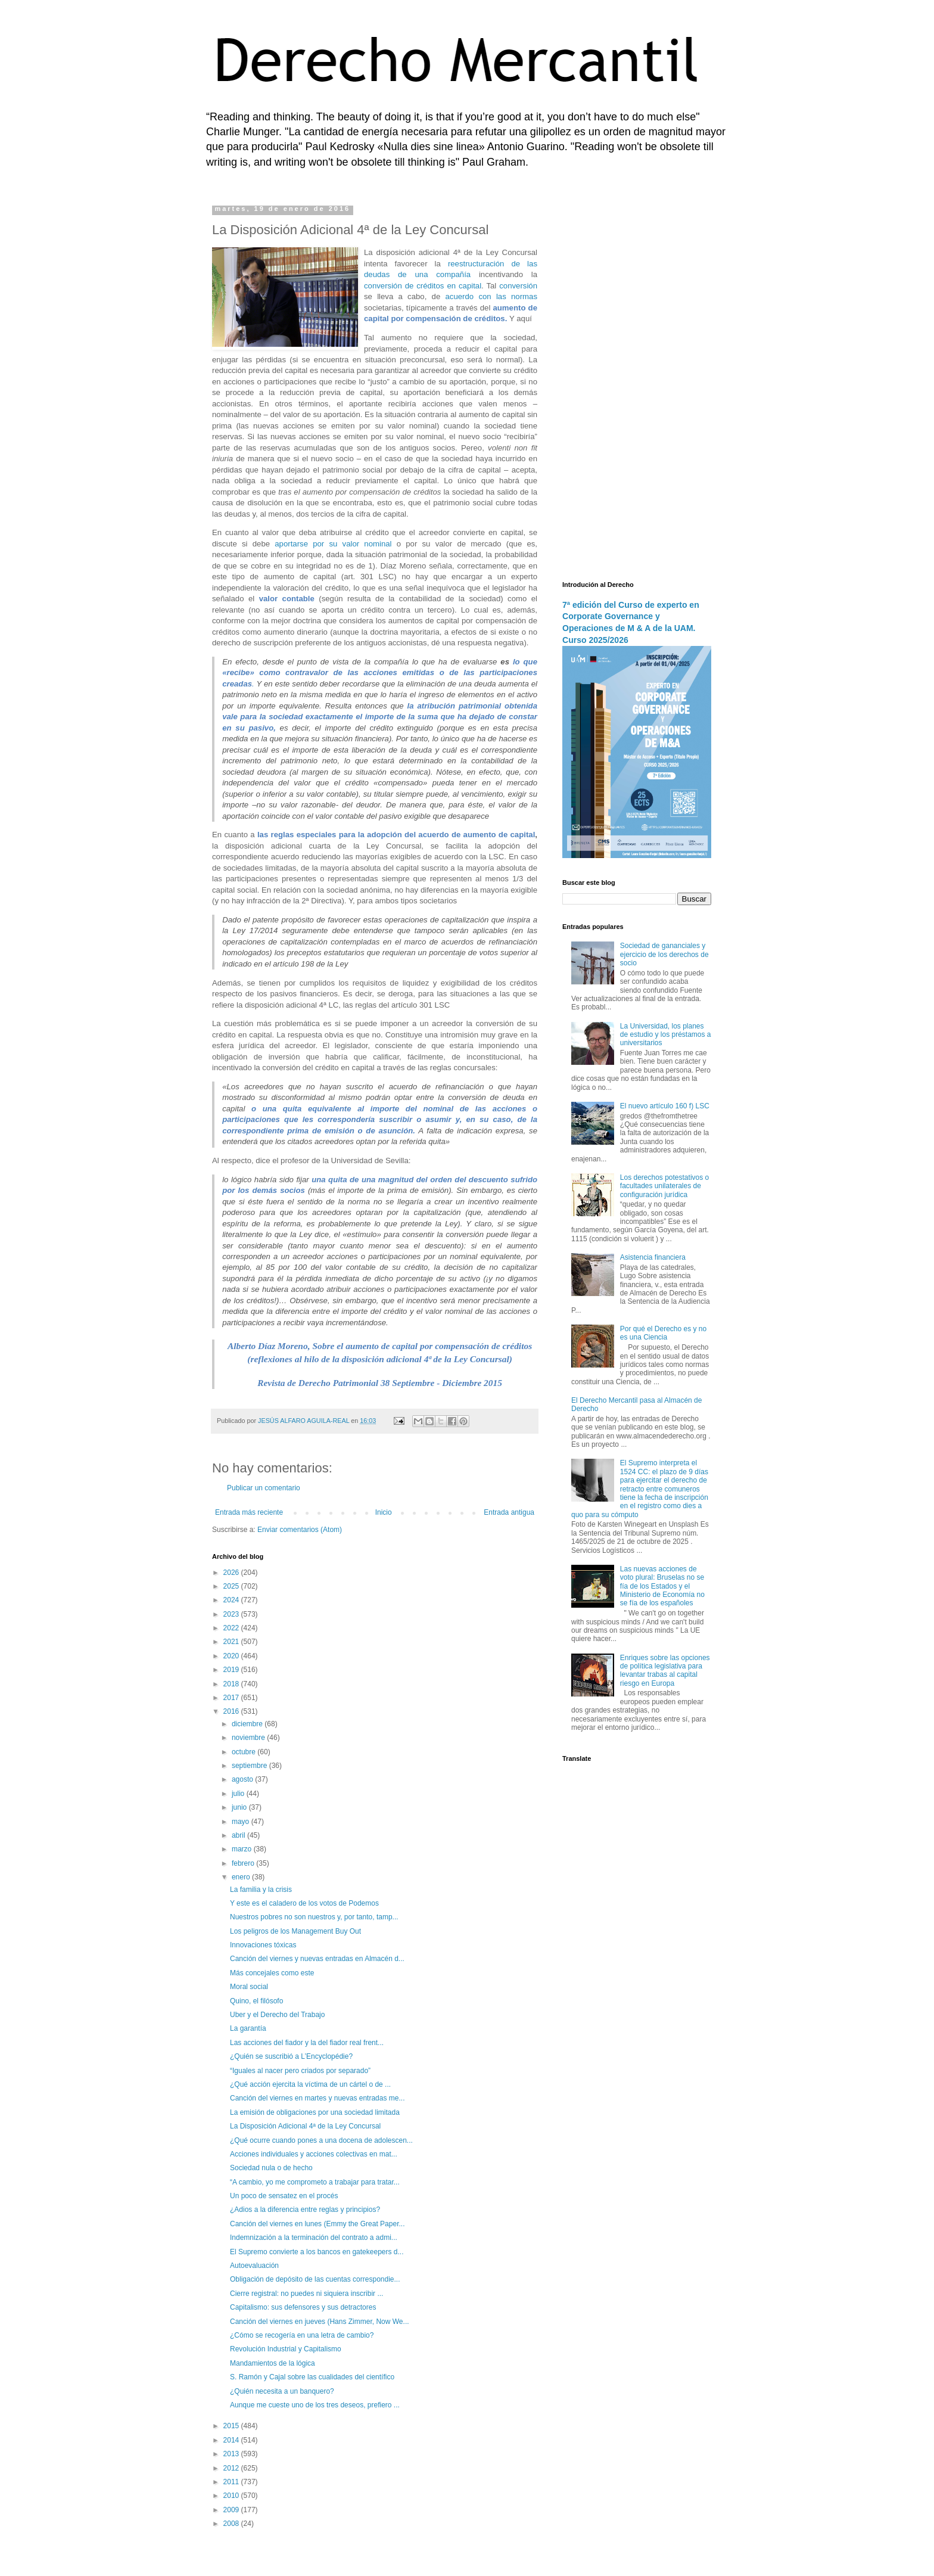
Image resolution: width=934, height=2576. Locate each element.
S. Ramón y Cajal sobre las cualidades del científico (312, 2377)
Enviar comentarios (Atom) (299, 1529)
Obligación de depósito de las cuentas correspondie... (315, 2279)
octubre (244, 1752)
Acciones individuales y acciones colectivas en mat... (313, 2154)
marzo (243, 1849)
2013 (232, 2454)
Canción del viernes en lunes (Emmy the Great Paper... (317, 2224)
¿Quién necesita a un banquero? (282, 2391)
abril (239, 1835)
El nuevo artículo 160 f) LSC (664, 1106)
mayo (241, 1821)
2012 (232, 2468)
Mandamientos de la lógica (272, 2363)
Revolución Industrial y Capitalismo (285, 2349)
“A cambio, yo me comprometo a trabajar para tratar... (315, 2182)
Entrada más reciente (249, 1512)
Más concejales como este (272, 1973)
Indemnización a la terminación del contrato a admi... (313, 2237)
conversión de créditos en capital (422, 285)
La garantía (248, 2028)
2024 (232, 1600)
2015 (232, 2426)
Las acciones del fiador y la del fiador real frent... (307, 2043)
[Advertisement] (636, 384)
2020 (232, 1656)
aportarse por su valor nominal (333, 543)
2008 (232, 2523)
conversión (518, 285)
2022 (232, 1628)
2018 (232, 1684)
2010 (232, 2495)
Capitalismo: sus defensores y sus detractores (303, 2307)
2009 (232, 2510)
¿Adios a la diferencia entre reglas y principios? (305, 2209)
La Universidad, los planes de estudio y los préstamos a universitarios (665, 1035)
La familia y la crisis (261, 1889)
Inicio (383, 1512)
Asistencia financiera (653, 1257)
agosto (243, 1779)
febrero (244, 1863)
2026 (232, 1572)
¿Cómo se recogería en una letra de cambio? (301, 2335)
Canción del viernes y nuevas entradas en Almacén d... (317, 1958)
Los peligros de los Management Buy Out (295, 1931)
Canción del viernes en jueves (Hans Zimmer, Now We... (319, 2321)
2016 (232, 1711)
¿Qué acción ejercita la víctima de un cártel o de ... (310, 2084)
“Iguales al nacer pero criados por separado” (300, 2071)
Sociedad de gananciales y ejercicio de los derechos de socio (664, 954)
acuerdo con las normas (491, 296)
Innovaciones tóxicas (263, 1945)
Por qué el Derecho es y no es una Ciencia (663, 1333)
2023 (232, 1614)
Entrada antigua (509, 1512)
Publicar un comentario (263, 1488)
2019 (232, 1669)
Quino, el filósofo (256, 2001)
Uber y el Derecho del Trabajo (277, 2015)
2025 (232, 1586)
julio (239, 1793)
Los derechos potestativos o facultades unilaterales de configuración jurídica (664, 1186)
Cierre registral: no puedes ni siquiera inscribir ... (306, 2293)
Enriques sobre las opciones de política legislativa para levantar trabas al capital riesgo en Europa (665, 1671)
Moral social (249, 1987)
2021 (232, 1641)
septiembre (250, 1765)
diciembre (248, 1724)
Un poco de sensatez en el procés (284, 2196)
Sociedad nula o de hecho (271, 2168)
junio (240, 1807)
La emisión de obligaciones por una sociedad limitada (315, 2112)
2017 (232, 1697)
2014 (232, 2440)
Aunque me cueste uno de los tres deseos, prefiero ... (315, 2405)
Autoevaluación (254, 2265)
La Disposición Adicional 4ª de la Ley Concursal (305, 2126)
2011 (232, 2482)
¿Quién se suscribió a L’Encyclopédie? (291, 2056)
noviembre (249, 1737)
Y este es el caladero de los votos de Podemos (304, 1903)
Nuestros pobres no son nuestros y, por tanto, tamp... (314, 1917)
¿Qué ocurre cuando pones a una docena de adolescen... (321, 2140)
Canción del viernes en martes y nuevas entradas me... (317, 2098)
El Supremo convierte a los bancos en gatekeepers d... (317, 2252)
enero (242, 1877)
